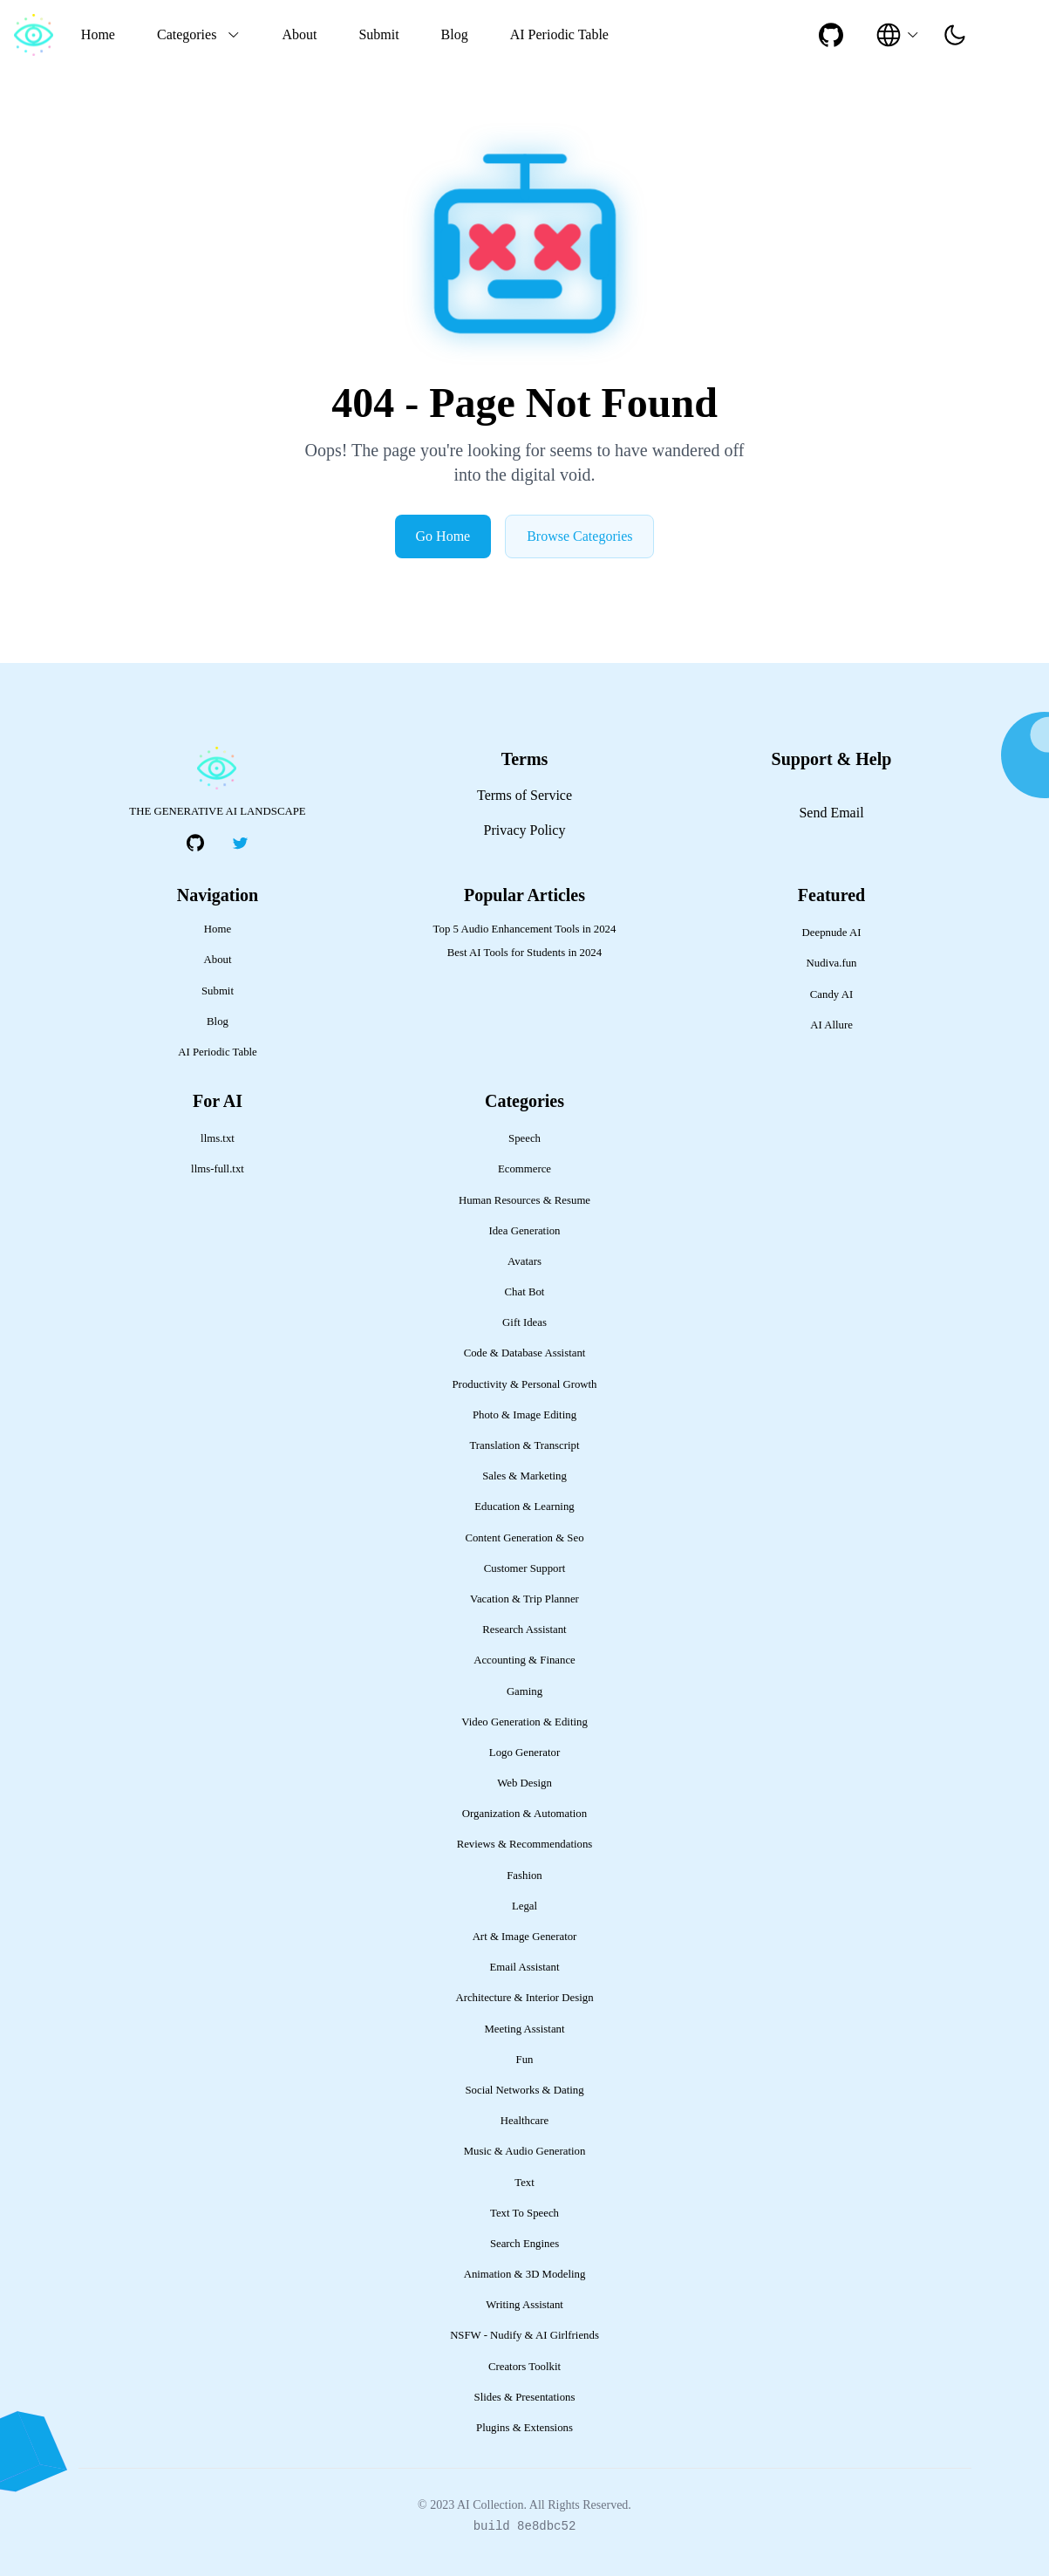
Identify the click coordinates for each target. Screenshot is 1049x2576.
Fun (525, 2059)
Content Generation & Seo (524, 1538)
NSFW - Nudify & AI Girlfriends (524, 2335)
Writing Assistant (524, 2305)
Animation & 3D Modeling (525, 2274)
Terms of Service (524, 795)
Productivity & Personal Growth (525, 1384)
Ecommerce (524, 1169)
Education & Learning (524, 1506)
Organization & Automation (524, 1813)
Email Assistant (525, 1967)
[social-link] (831, 35)
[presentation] (954, 34)
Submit (378, 34)
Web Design (524, 1783)
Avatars (524, 1261)
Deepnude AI (832, 932)
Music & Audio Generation (525, 2151)
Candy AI (831, 994)
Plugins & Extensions (524, 2428)
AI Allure (831, 1025)
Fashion (524, 1875)
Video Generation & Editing (524, 1722)
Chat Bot (525, 1292)
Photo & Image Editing (524, 1415)
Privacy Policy (525, 830)
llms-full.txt (217, 1169)
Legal (524, 1906)
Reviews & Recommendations (525, 1844)
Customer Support (525, 1568)
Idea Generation (524, 1231)
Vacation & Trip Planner (524, 1599)
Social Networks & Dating (524, 2090)
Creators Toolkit (524, 2367)
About (299, 34)
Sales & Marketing (524, 1476)
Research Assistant (524, 1629)
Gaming (524, 1691)
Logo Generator (524, 1752)
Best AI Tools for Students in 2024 (524, 952)
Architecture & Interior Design (524, 1998)
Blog (454, 34)
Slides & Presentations (525, 2397)
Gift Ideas (524, 1322)
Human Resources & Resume (524, 1200)
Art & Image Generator (525, 1936)
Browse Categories (579, 536)
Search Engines (524, 2244)
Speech (524, 1138)
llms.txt (218, 1138)
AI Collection (490, 2504)
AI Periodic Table (559, 34)
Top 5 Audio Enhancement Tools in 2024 (524, 929)
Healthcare (524, 2121)
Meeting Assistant (524, 2029)
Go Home (443, 536)
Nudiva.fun (832, 963)
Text (524, 2182)
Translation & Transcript (524, 1445)
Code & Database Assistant (525, 1353)
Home (98, 34)
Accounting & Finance (524, 1660)
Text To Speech (524, 2213)
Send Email (831, 812)
